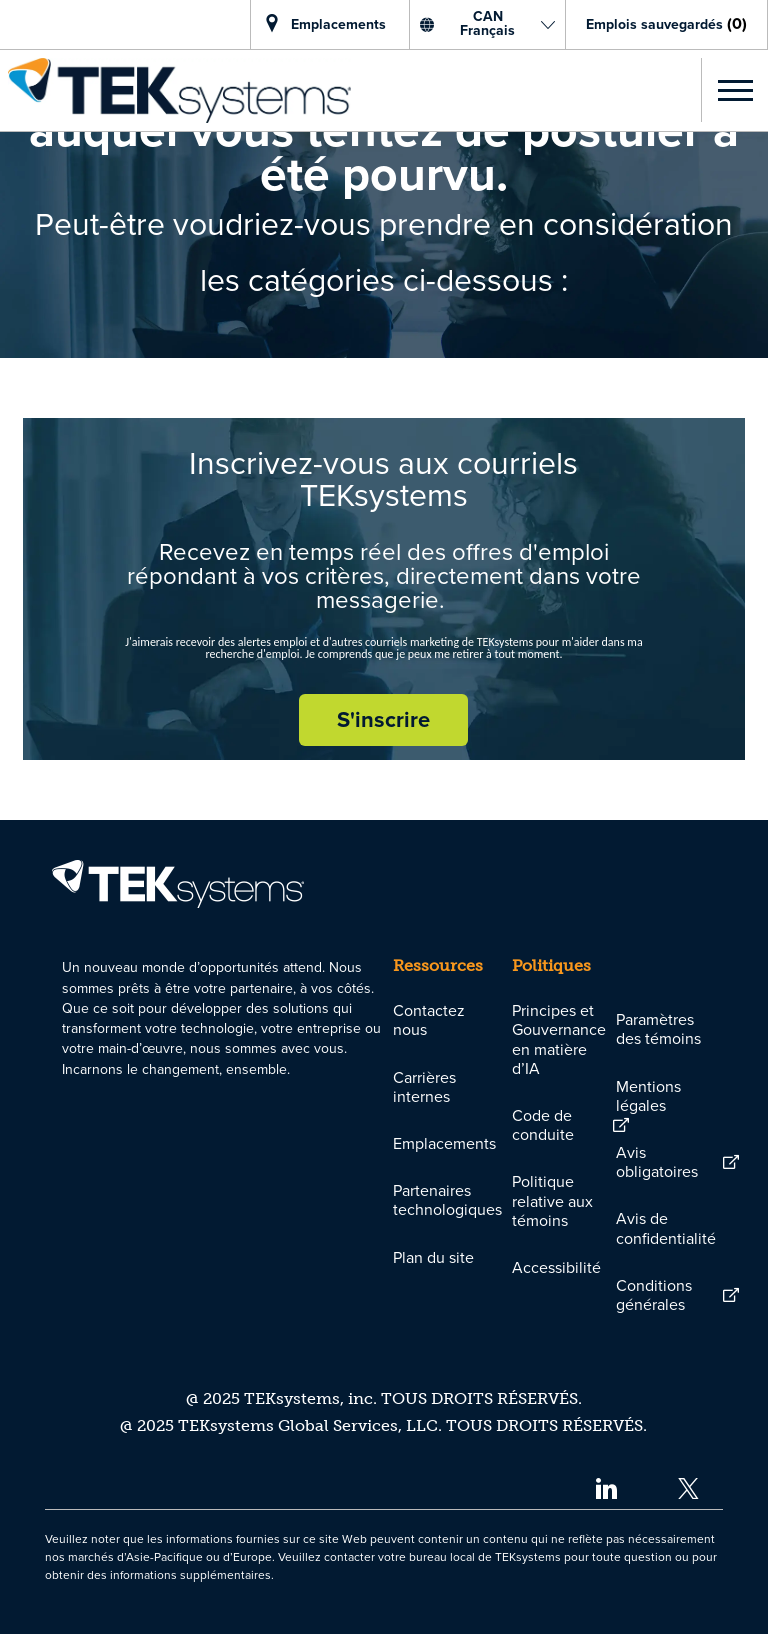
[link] (175, 90)
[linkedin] (605, 1487)
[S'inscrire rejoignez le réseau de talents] (383, 720)
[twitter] (688, 1487)
